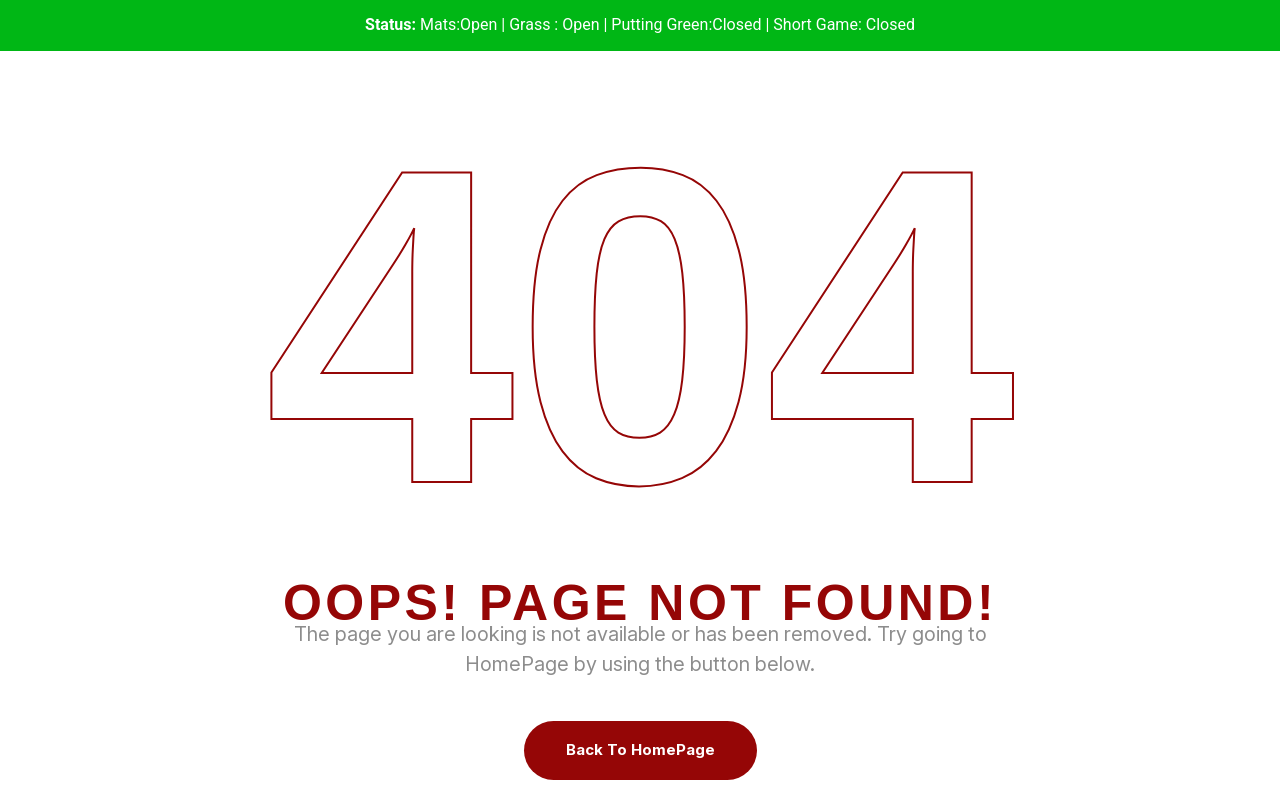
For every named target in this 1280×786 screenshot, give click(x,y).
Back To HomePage (640, 749)
